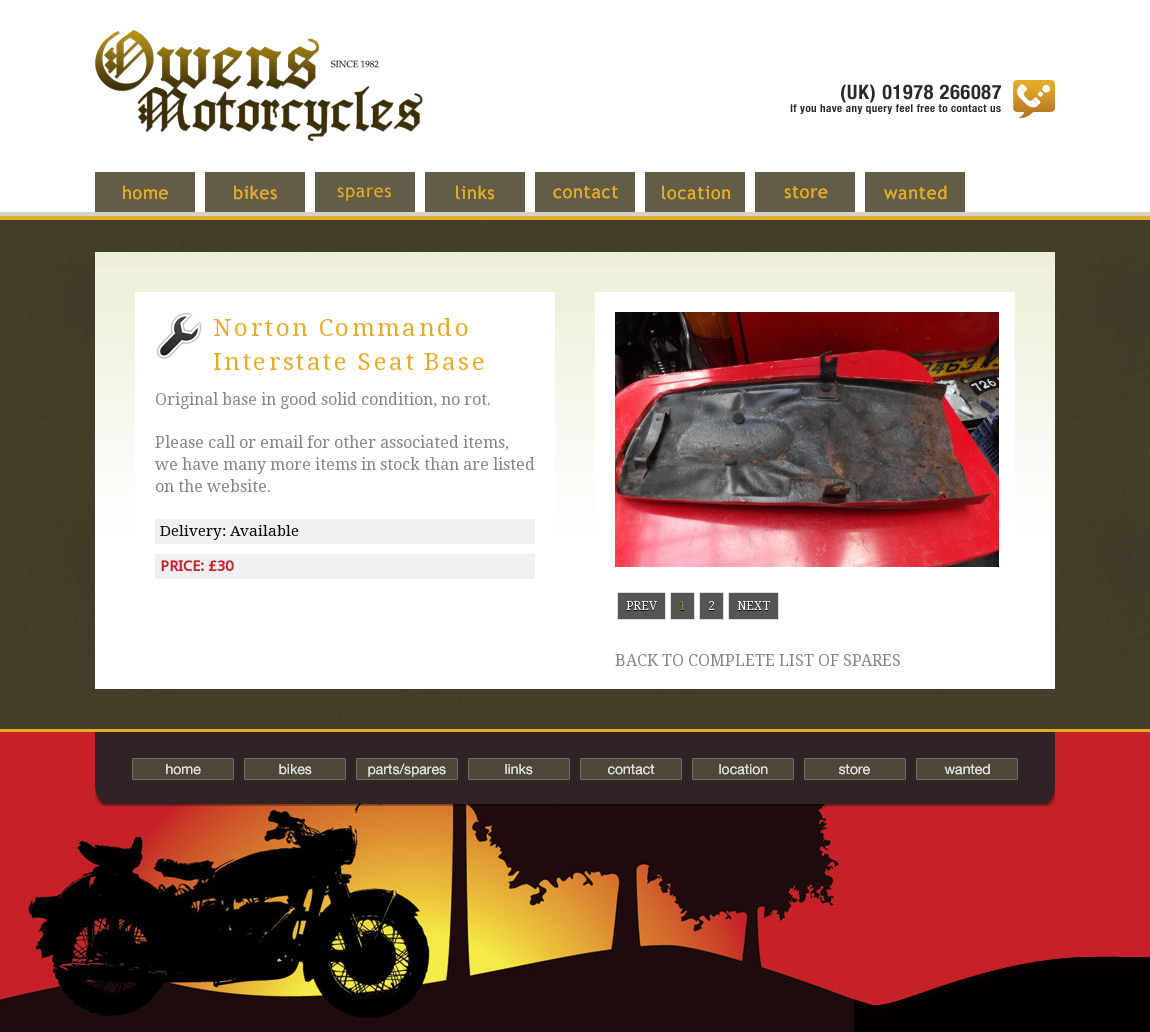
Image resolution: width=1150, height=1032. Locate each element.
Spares (380, 202)
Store (820, 202)
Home (160, 202)
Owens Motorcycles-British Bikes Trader (259, 105)
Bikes (295, 769)
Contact (600, 202)
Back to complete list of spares (758, 661)
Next (753, 606)
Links (490, 202)
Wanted (930, 202)
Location (710, 202)
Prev (641, 606)
